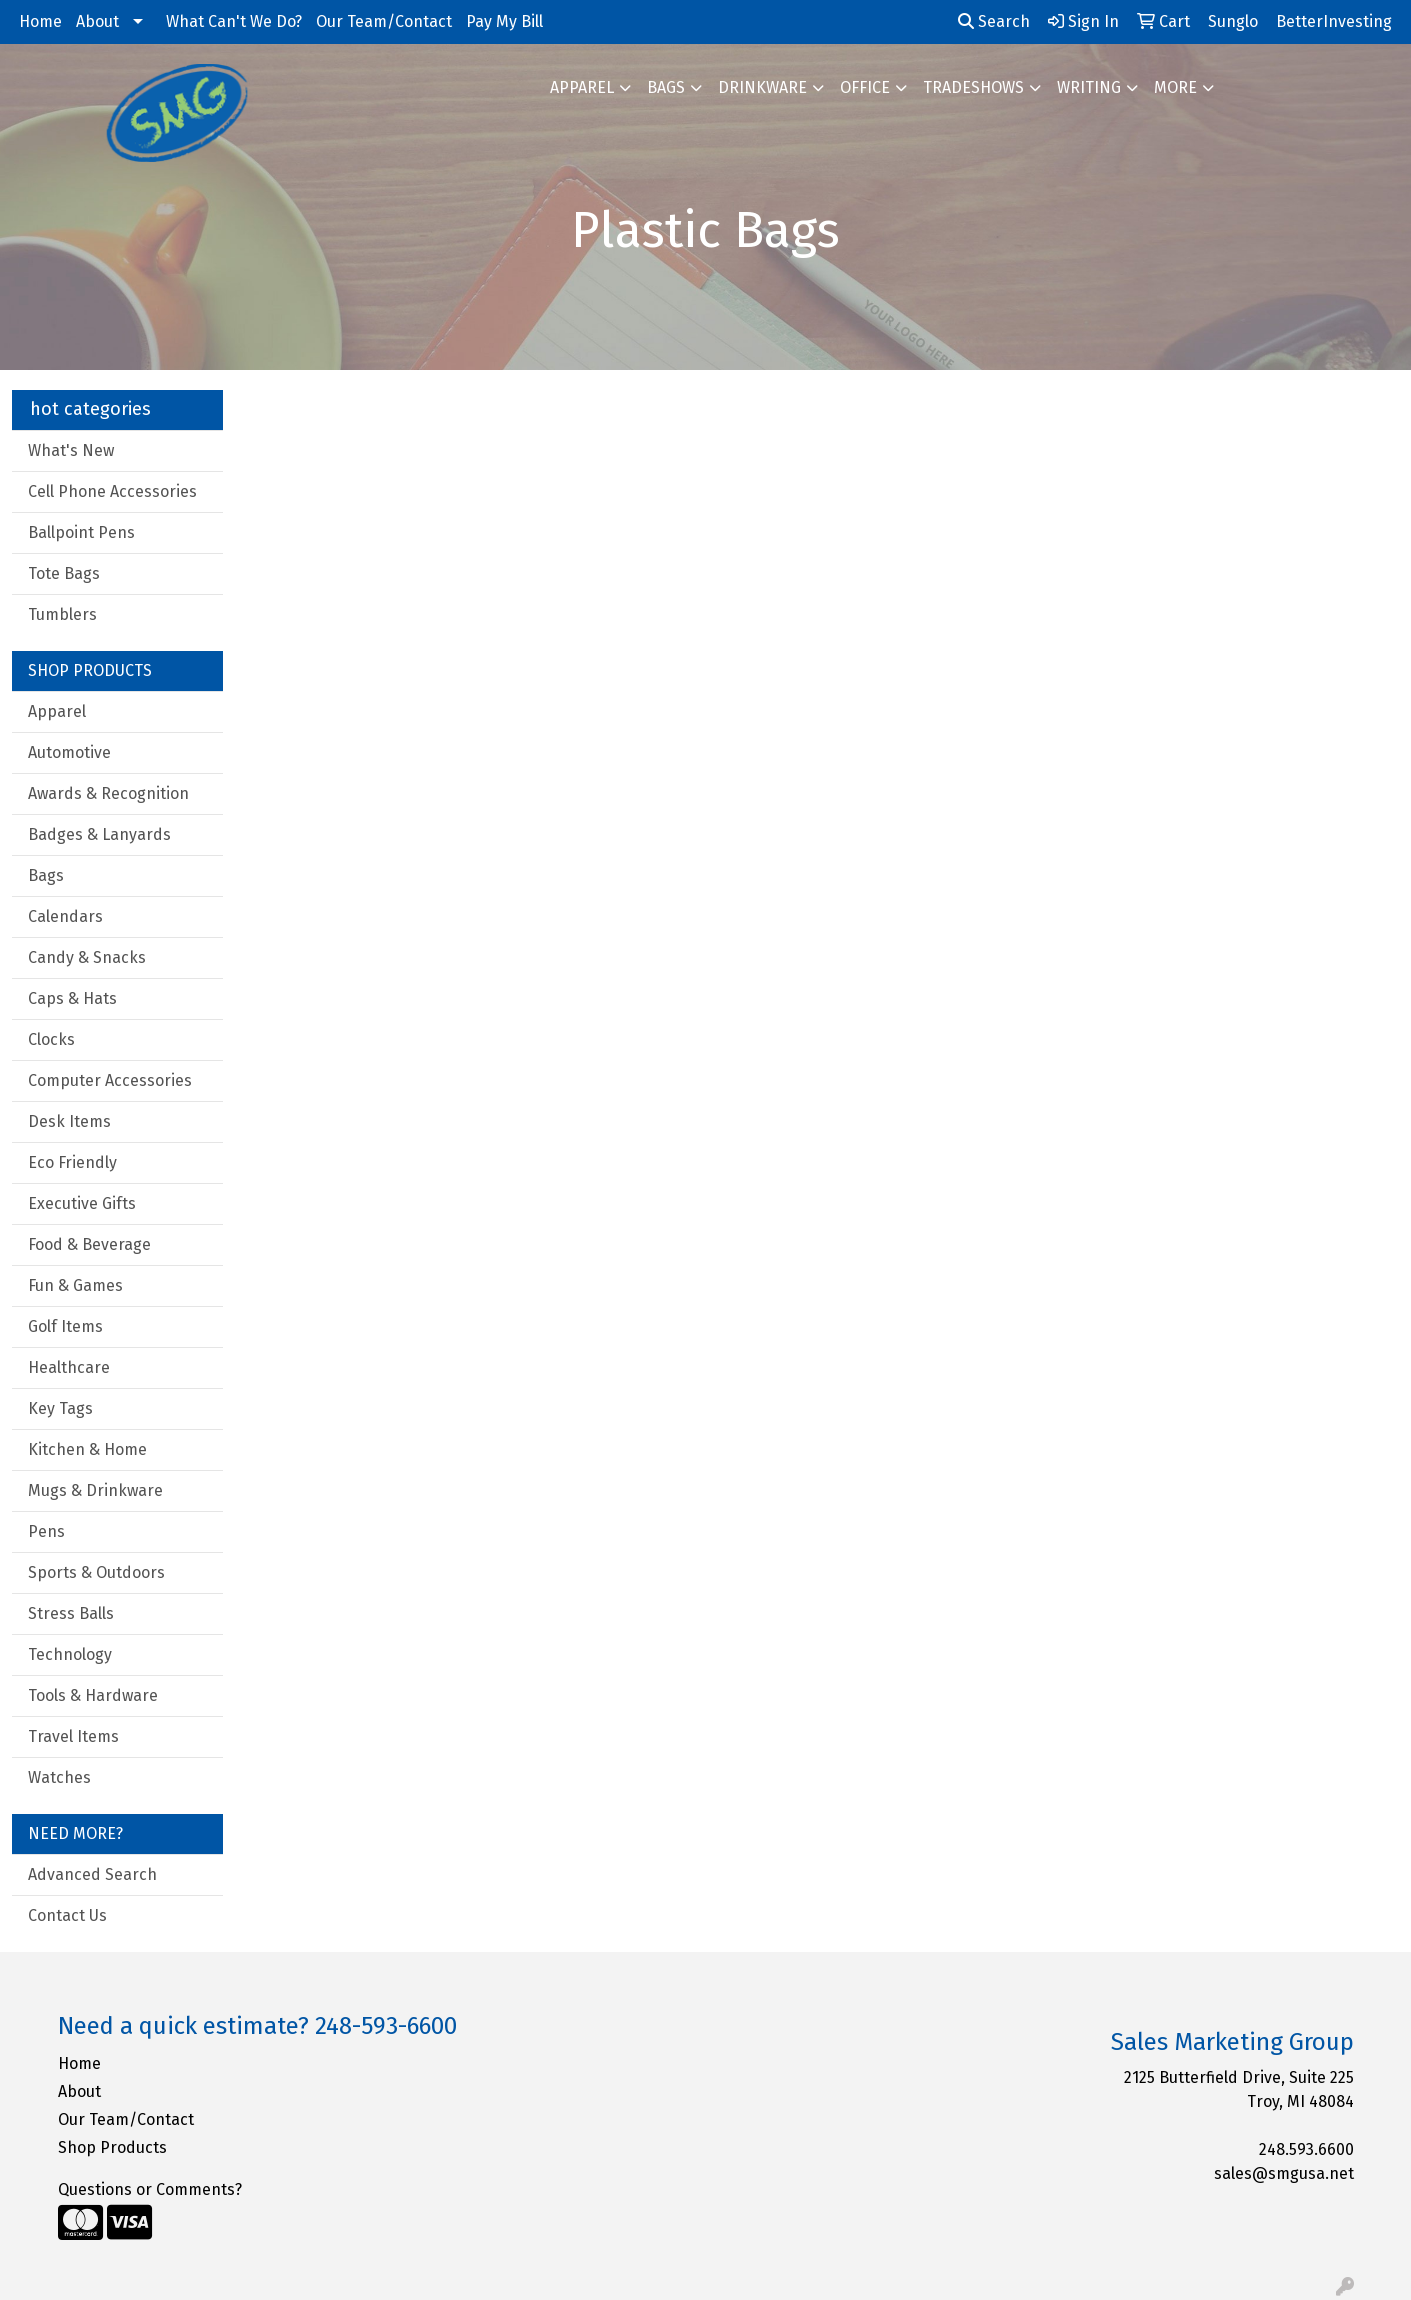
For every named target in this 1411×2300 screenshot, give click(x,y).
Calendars (65, 916)
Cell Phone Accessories (112, 491)
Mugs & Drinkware (95, 1490)
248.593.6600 (1306, 2149)
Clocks (51, 1039)
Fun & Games (75, 1285)
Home (40, 21)
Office (865, 87)
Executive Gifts (82, 1203)
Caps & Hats (72, 998)
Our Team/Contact (384, 21)
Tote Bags (64, 573)
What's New (71, 450)
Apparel (582, 87)
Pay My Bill (504, 21)
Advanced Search (92, 1874)
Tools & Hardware (93, 1695)
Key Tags (60, 1408)
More (1175, 87)
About (97, 21)
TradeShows (973, 87)
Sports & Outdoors (96, 1572)
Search (994, 21)
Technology (70, 1654)
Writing (1089, 87)
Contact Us (67, 1915)
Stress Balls (71, 1613)
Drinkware (762, 87)
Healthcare (69, 1367)
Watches (59, 1777)
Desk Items (69, 1121)
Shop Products (112, 2147)
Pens (46, 1531)
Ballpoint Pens (81, 532)
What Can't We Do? (234, 21)
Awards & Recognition (108, 793)
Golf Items (65, 1326)
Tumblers (62, 614)
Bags (666, 87)
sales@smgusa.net (1284, 2173)
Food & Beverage (89, 1244)
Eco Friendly (72, 1162)
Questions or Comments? (150, 2189)
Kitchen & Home (87, 1449)
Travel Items (73, 1736)
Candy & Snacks (87, 957)
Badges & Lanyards (99, 834)
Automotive (69, 752)
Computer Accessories (110, 1080)
